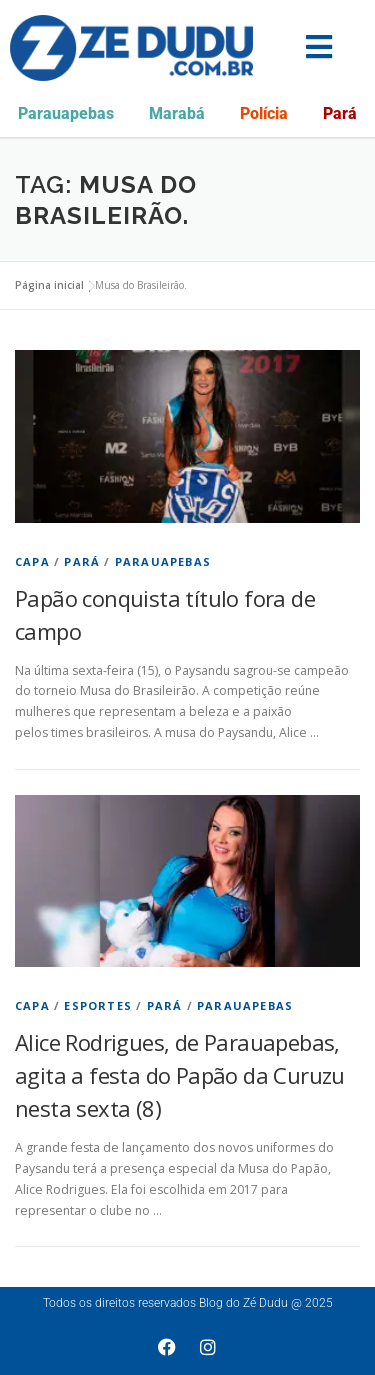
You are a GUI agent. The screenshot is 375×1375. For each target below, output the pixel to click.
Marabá (177, 113)
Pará (340, 113)
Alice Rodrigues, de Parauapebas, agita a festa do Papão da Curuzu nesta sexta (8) (180, 1075)
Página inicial (49, 285)
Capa (32, 561)
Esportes (98, 1005)
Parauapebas (66, 113)
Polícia (264, 113)
